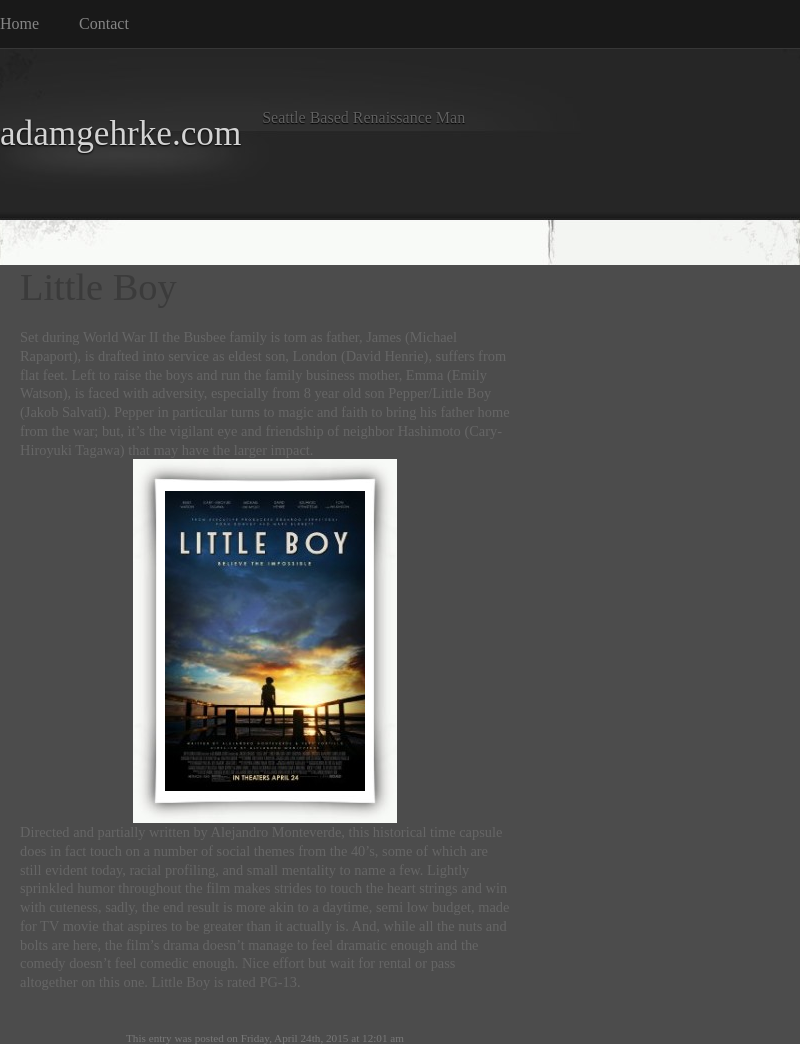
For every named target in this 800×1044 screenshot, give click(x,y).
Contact (104, 23)
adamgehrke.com (120, 133)
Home (19, 23)
